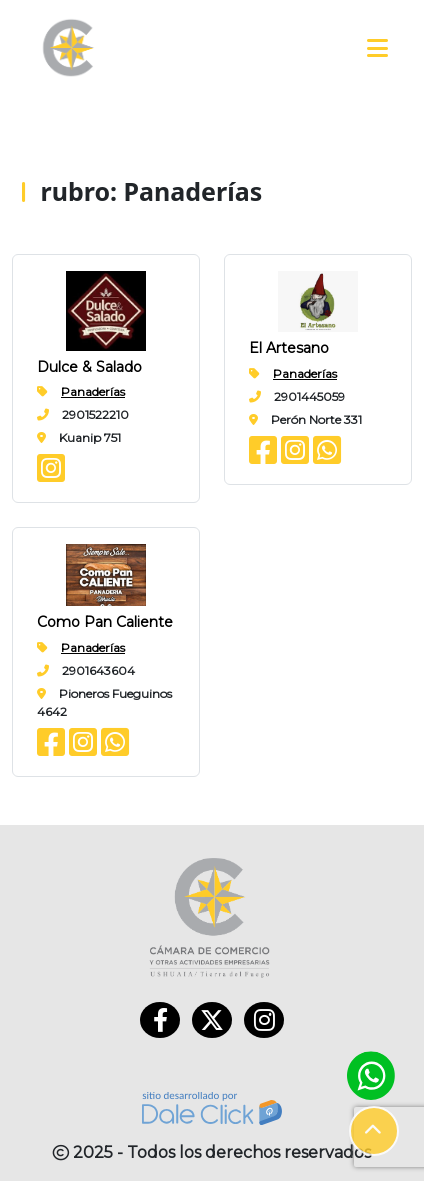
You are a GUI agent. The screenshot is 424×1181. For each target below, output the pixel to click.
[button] (374, 1131)
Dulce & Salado (89, 367)
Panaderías (93, 391)
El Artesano (289, 348)
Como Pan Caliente (105, 622)
